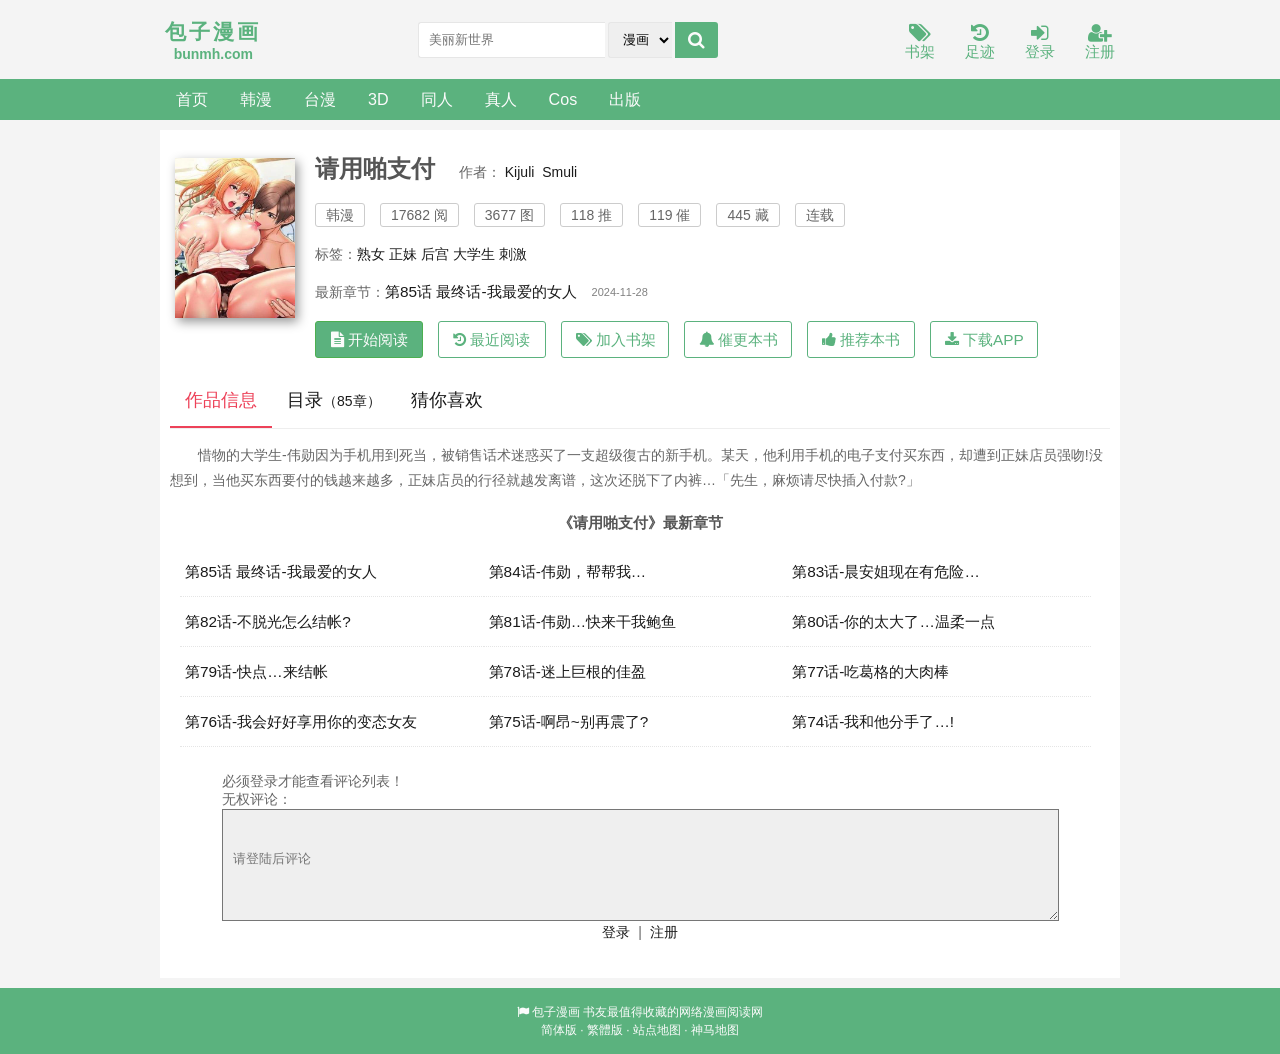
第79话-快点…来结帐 (256, 671)
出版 (625, 99)
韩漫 (256, 99)
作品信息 (221, 400)
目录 (334, 400)
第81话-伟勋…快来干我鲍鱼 (583, 621)
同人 (437, 99)
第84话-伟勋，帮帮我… (568, 571)
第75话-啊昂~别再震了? (569, 721)
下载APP (984, 339)
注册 (1100, 42)
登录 (1040, 42)
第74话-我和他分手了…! (873, 721)
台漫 (320, 99)
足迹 (980, 42)
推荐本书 (861, 339)
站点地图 (657, 1030)
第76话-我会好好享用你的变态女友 (301, 721)
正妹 (403, 254)
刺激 (513, 254)
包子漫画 (556, 1012)
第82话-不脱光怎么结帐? (268, 621)
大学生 (474, 254)
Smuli (559, 172)
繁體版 (605, 1030)
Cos (563, 99)
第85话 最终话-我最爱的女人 (481, 291)
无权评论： (257, 799)
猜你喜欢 (447, 400)
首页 (192, 99)
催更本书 (738, 339)
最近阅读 (491, 339)
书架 (920, 42)
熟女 (371, 254)
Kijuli (520, 172)
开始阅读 (369, 339)
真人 (501, 99)
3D (378, 99)
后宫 (435, 254)
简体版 (559, 1030)
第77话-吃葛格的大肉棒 (870, 671)
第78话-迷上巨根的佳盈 (567, 671)
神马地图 (715, 1030)
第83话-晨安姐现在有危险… (886, 571)
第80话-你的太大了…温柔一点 (893, 621)
